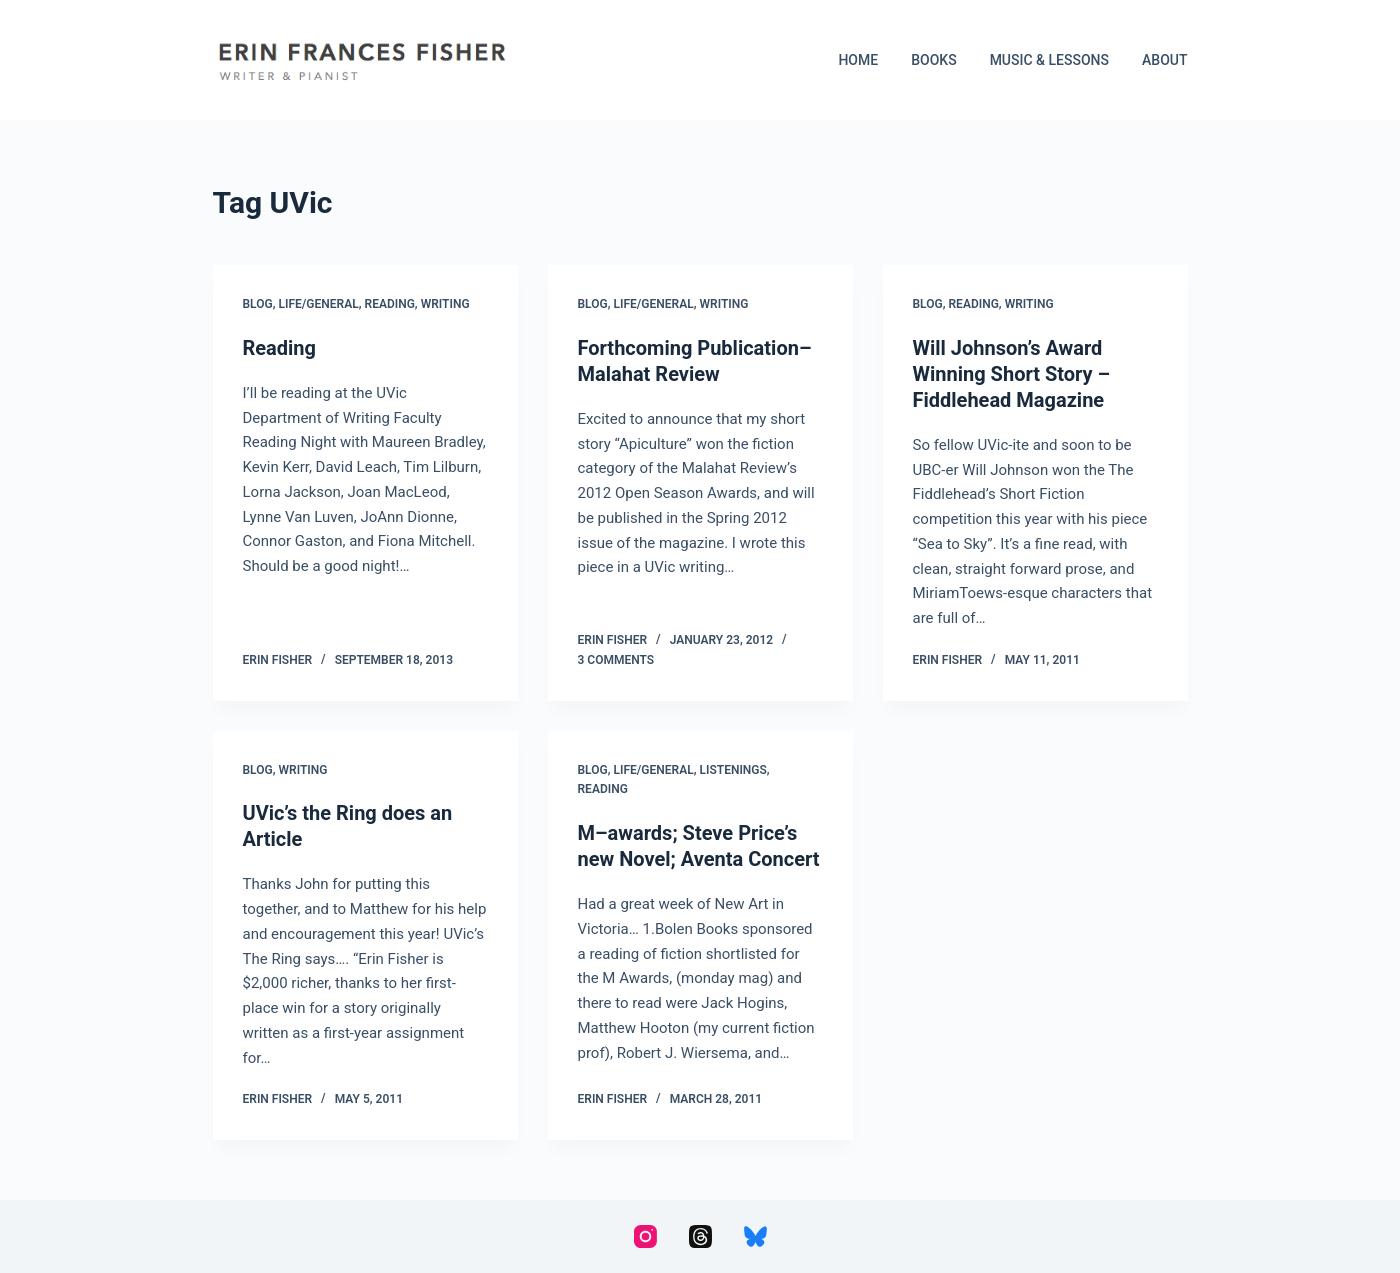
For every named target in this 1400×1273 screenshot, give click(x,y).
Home (858, 60)
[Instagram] (645, 1236)
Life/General (319, 304)
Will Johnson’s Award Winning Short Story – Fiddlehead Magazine (1012, 374)
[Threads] (700, 1236)
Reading (390, 304)
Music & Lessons (1049, 60)
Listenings (733, 770)
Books (933, 60)
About (1164, 60)
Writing (445, 304)
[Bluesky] (755, 1236)
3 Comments (616, 660)
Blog (258, 304)
